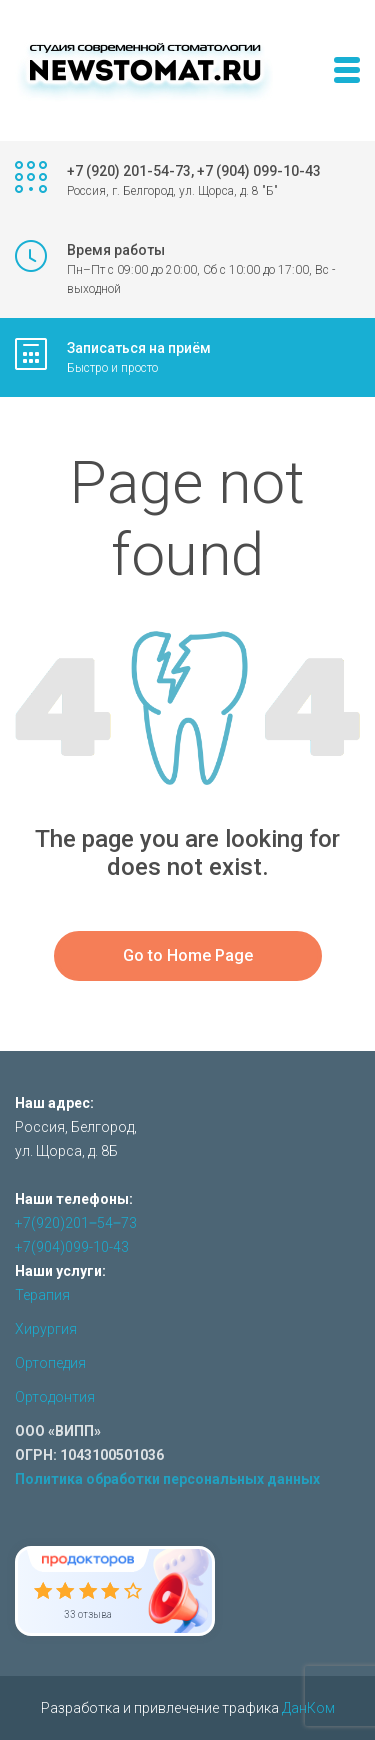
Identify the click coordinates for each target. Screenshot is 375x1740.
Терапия (42, 1295)
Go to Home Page (188, 955)
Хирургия (46, 1329)
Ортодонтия (55, 1397)
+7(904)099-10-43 (72, 1247)
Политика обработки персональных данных (167, 1479)
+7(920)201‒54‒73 (76, 1223)
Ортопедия (50, 1363)
